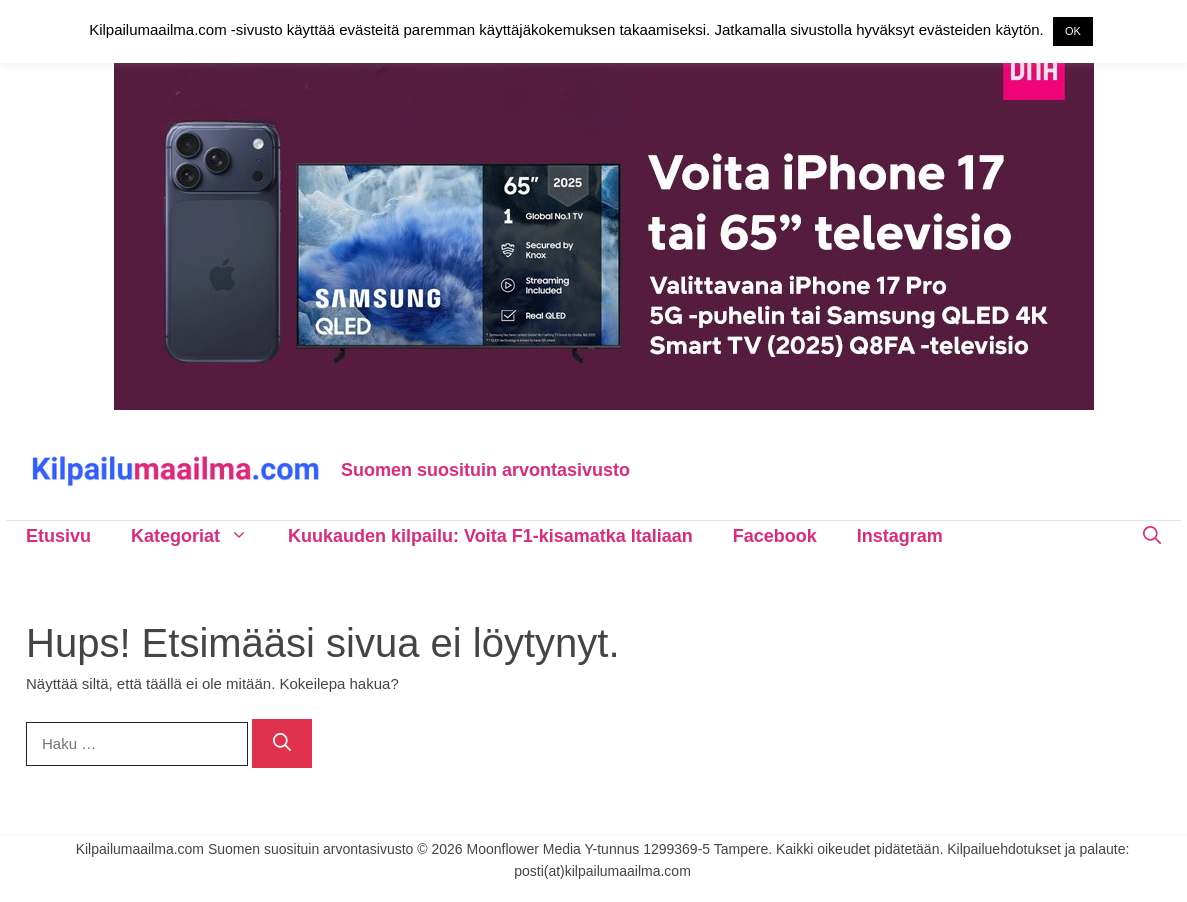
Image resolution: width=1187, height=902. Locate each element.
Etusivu (58, 536)
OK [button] (1073, 31)
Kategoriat (199, 536)
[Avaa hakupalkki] (1152, 536)
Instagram (900, 536)
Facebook (775, 536)
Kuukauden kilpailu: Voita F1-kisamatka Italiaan (490, 536)
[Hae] (282, 743)
